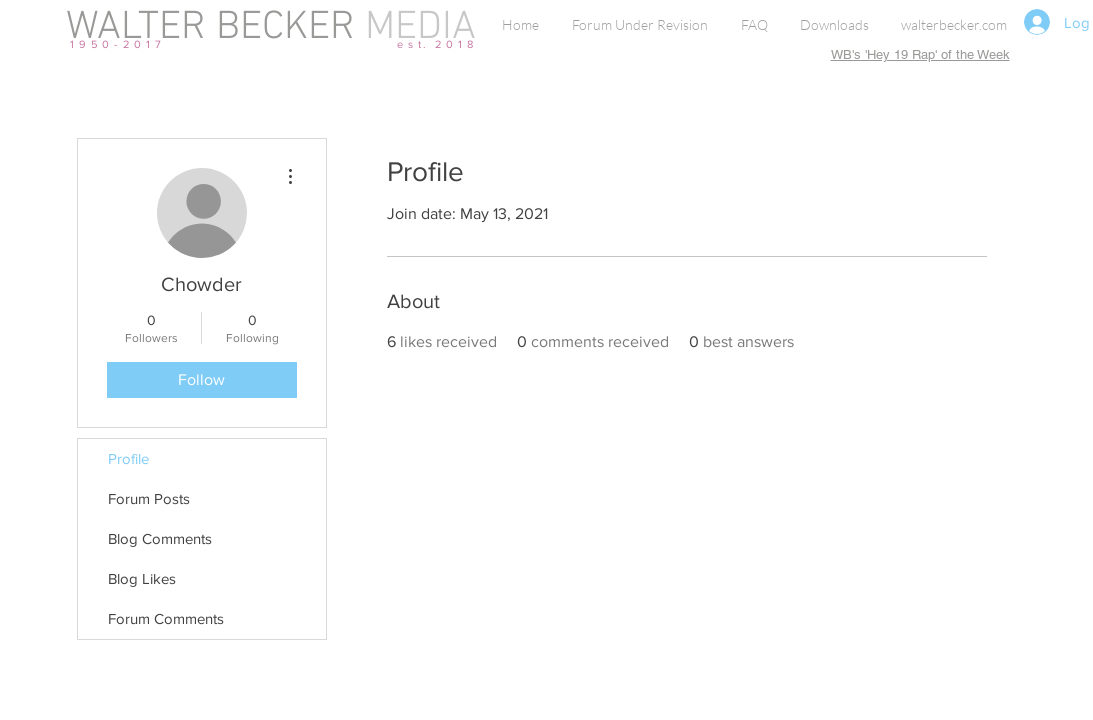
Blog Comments (160, 538)
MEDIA (415, 28)
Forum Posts (149, 498)
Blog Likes (142, 578)
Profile (128, 458)
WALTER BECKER (210, 28)
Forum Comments (166, 618)
